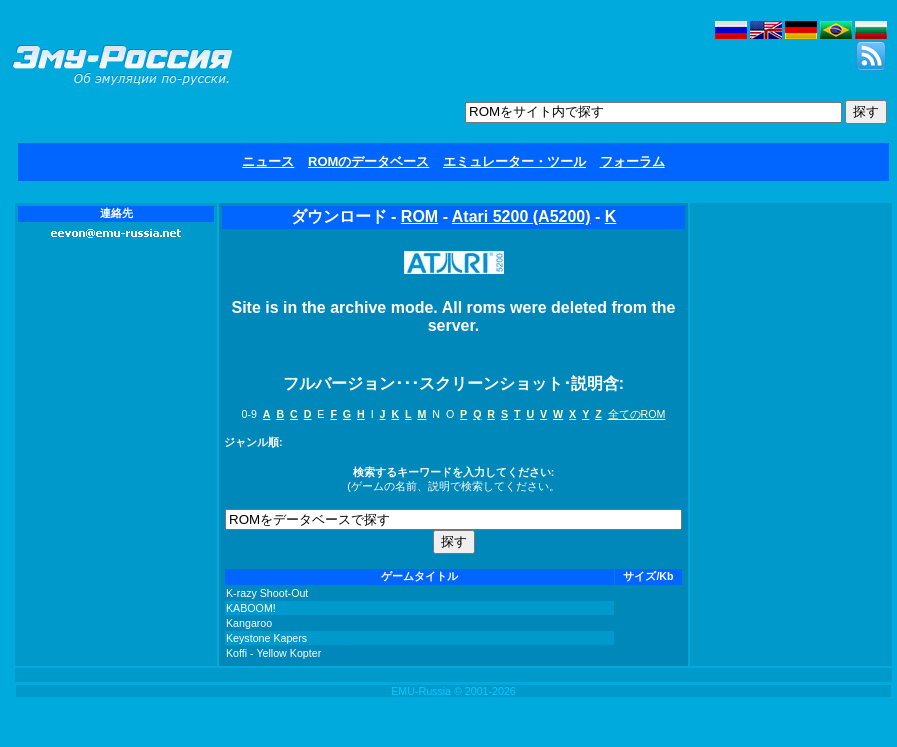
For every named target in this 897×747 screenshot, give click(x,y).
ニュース (268, 161)
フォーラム (632, 161)
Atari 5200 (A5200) (521, 216)
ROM (419, 216)
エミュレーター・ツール (514, 161)
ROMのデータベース (368, 161)
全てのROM (637, 414)
